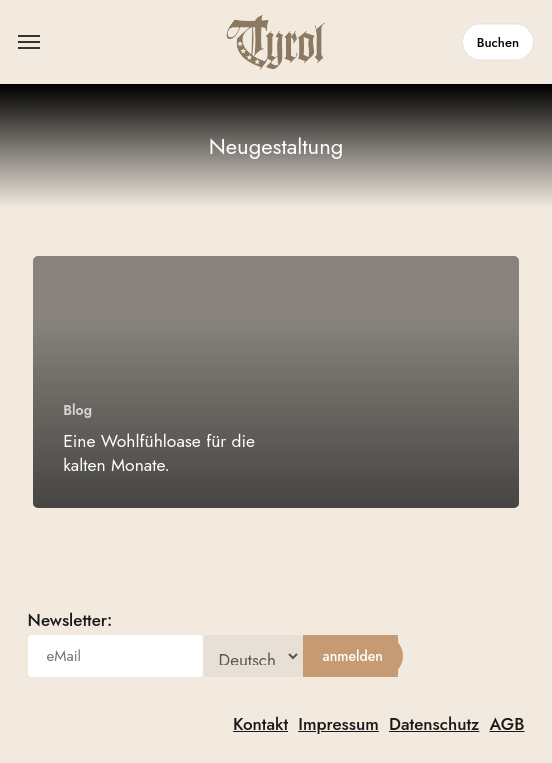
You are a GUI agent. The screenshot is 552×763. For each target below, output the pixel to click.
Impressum (338, 724)
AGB (507, 724)
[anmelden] (353, 656)
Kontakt (260, 724)
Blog (77, 410)
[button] (29, 42)
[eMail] (115, 656)
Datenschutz (434, 724)
